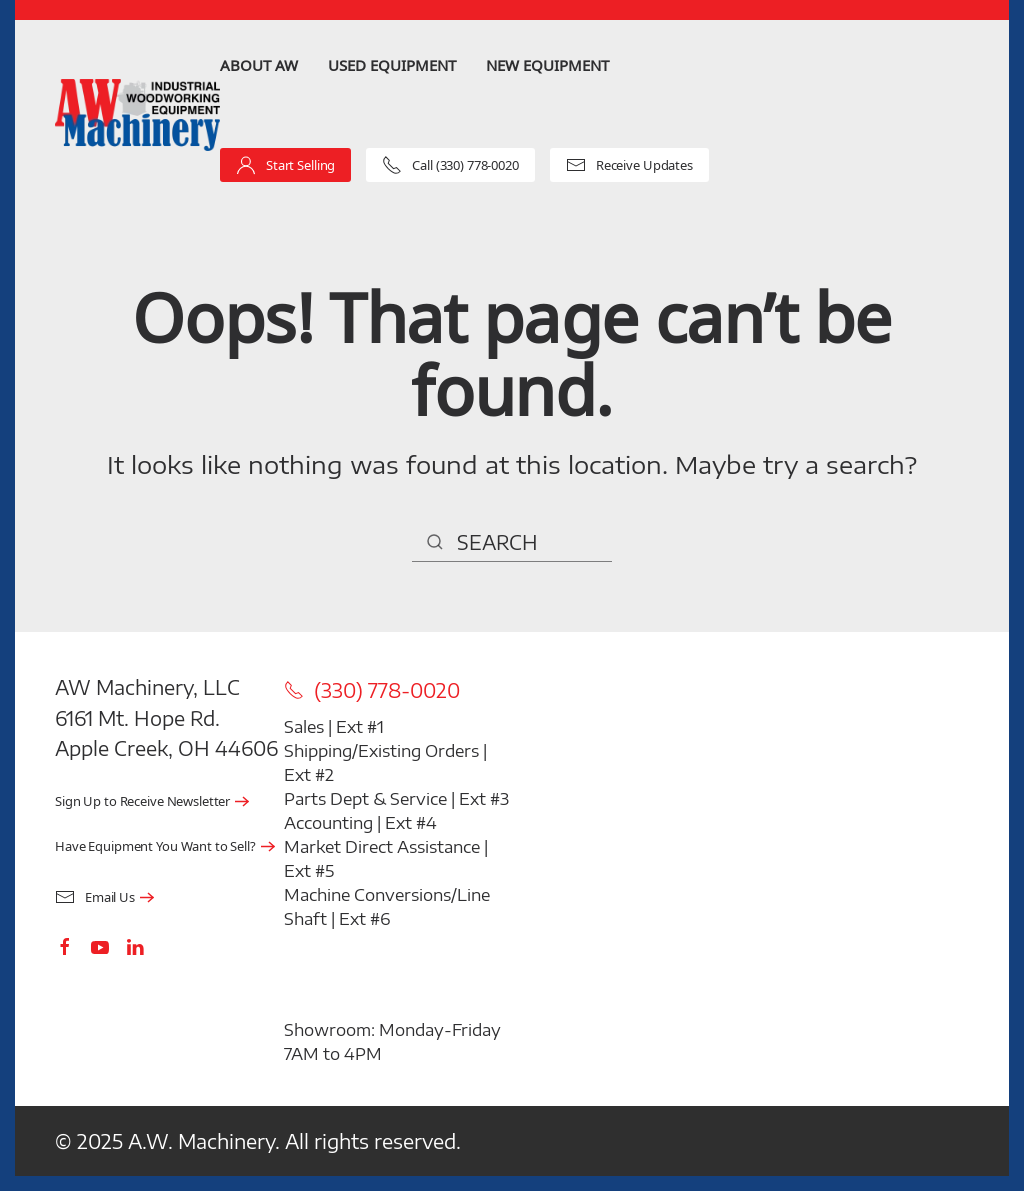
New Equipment (547, 65)
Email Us (95, 897)
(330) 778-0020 (372, 690)
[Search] (512, 542)
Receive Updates (629, 165)
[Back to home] (137, 115)
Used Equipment (392, 65)
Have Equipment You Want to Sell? (155, 846)
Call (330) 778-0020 (450, 165)
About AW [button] (259, 65)
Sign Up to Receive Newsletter (142, 801)
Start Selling (285, 165)
